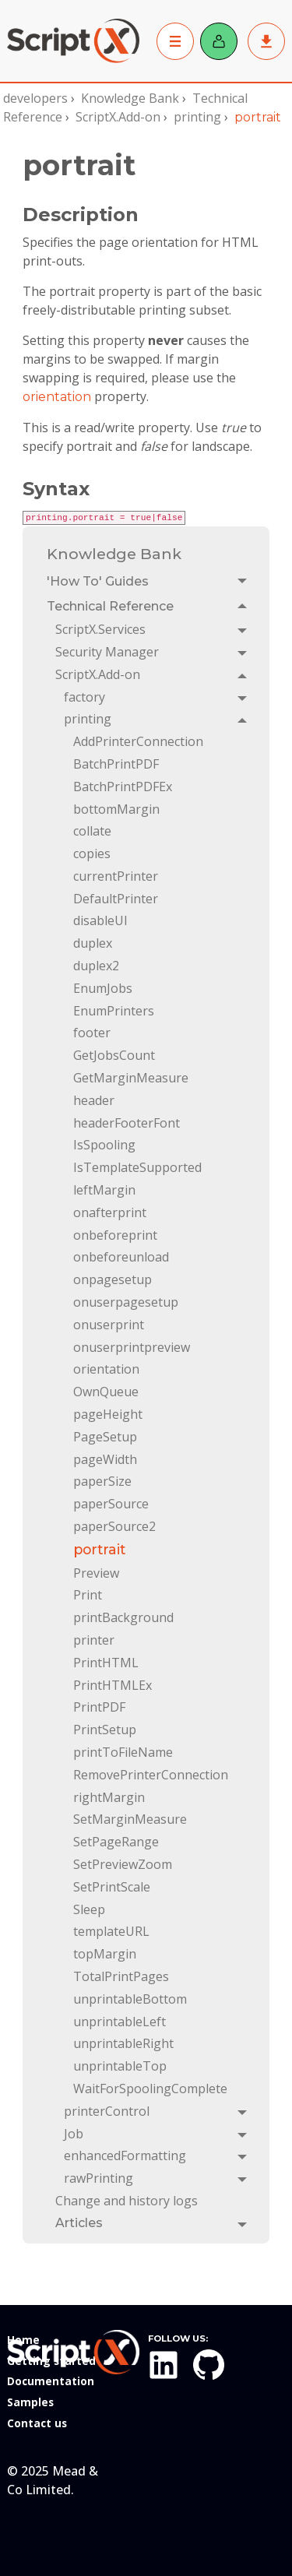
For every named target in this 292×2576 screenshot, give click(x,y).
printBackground (123, 1617)
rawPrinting (98, 2178)
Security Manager (107, 651)
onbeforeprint (115, 1235)
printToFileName (123, 1752)
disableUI (100, 920)
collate (92, 830)
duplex (92, 943)
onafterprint (109, 1212)
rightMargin (109, 1797)
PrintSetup (104, 1729)
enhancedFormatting (125, 2155)
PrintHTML (106, 1662)
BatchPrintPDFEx (122, 786)
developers (35, 98)
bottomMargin (116, 809)
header (93, 1100)
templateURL (111, 1931)
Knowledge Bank (130, 98)
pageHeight (107, 1414)
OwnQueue (106, 1391)
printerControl (107, 2111)
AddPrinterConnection (138, 741)
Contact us (37, 2423)
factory (84, 697)
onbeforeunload (121, 1256)
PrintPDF (99, 1707)
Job (73, 2133)
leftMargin (104, 1189)
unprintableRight (123, 2043)
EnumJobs (102, 988)
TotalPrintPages (121, 1976)
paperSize (102, 1481)
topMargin (104, 1953)
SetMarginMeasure (130, 1819)
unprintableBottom (130, 1999)
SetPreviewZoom (122, 1864)
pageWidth (105, 1459)
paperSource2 (114, 1526)
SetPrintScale (111, 1886)
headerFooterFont (126, 1122)
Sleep (89, 1909)
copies (92, 853)
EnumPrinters (113, 1010)
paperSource (111, 1503)
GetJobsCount (114, 1055)
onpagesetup (112, 1279)
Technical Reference (110, 606)
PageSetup (105, 1436)
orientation (57, 396)
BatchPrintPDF (116, 763)
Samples (30, 2402)
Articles (79, 2222)
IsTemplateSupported (137, 1167)
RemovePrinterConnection (150, 1774)
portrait (99, 1549)
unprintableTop (120, 2066)
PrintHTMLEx (112, 1685)
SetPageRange (116, 1841)
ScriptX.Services (100, 629)
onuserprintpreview (131, 1347)
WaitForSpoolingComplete (150, 2088)
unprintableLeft (119, 2021)
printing (197, 116)
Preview (96, 1573)
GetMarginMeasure (130, 1077)
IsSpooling (104, 1144)
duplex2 (96, 965)
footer (92, 1032)
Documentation (50, 2381)
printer (93, 1640)
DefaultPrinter (115, 898)
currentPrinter (115, 876)
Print (87, 1594)
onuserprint (108, 1324)
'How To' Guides (98, 581)
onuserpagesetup (125, 1302)
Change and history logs (126, 2200)
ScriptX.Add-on (118, 116)
